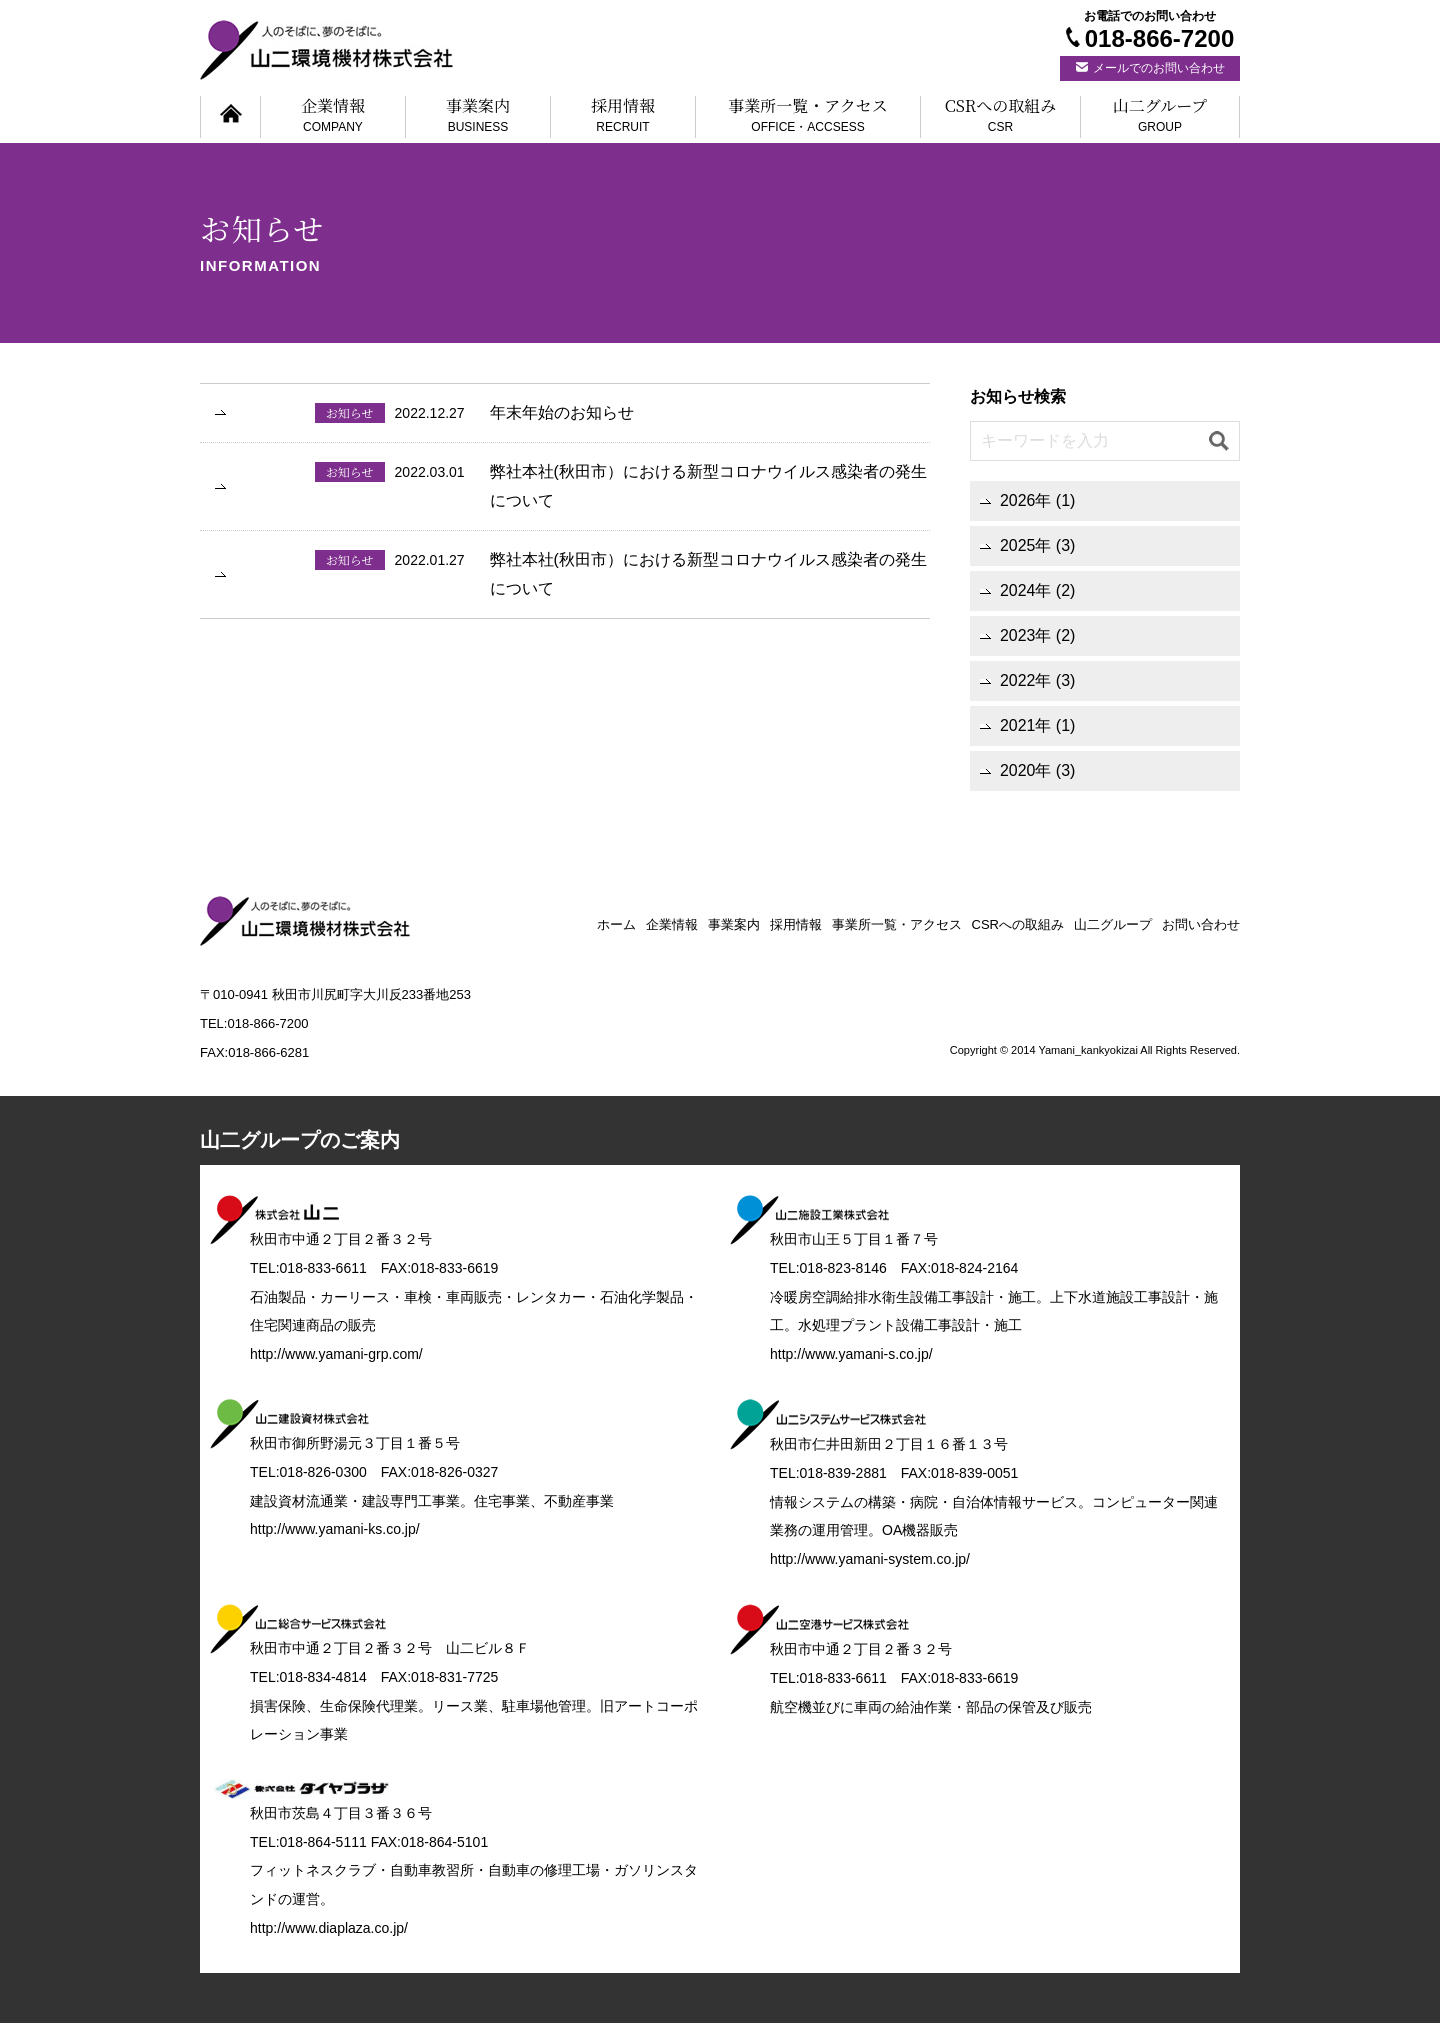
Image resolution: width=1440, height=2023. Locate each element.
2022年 (1026, 680)
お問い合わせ (1201, 924)
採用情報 (623, 117)
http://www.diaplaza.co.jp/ (329, 1928)
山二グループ (1160, 117)
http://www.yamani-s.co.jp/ (851, 1354)
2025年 (1026, 545)
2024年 (1026, 590)
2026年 (1026, 500)
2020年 (1026, 770)
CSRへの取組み (1000, 117)
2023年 (1026, 635)
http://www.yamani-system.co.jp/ (870, 1559)
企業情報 (333, 117)
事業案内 (478, 117)
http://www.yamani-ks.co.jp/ (335, 1529)
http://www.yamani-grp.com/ (336, 1354)
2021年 (1026, 725)
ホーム (616, 924)
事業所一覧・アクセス (808, 117)
